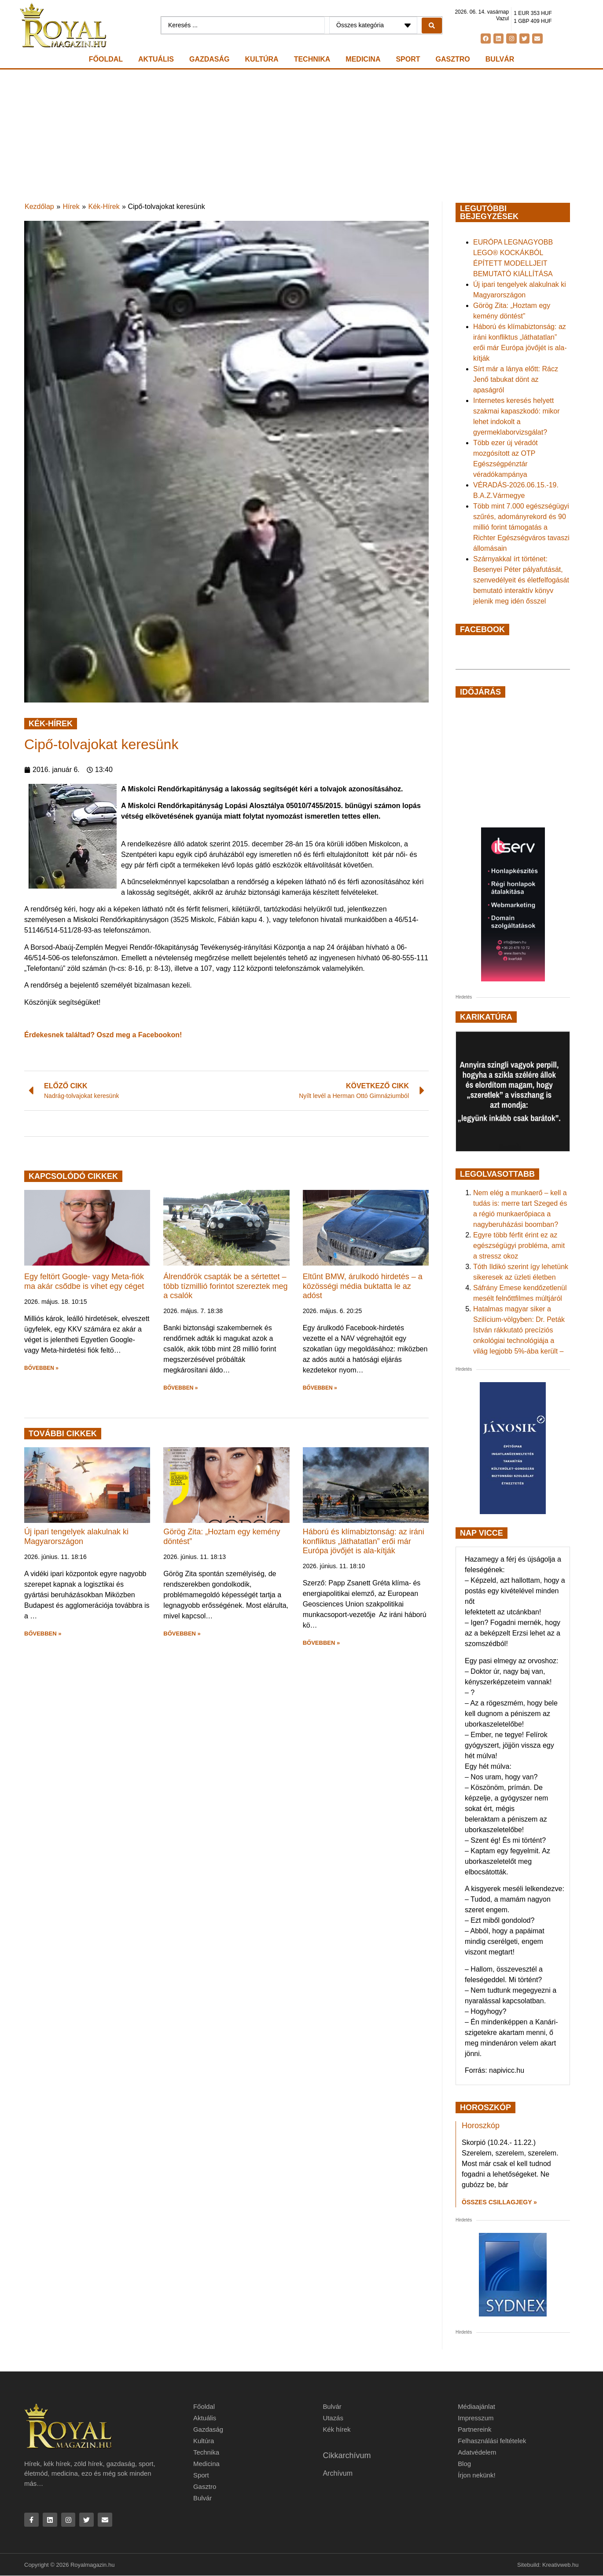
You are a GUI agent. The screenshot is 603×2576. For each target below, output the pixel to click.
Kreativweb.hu (560, 2564)
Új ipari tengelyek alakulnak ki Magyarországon (76, 1536)
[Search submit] (432, 25)
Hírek (71, 206)
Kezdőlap (39, 206)
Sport (408, 59)
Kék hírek (336, 2429)
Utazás (333, 2418)
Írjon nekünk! (477, 2475)
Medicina (363, 59)
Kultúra (262, 59)
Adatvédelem (477, 2452)
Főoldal (106, 59)
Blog (464, 2463)
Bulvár (499, 59)
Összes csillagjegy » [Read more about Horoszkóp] (499, 2202)
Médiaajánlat (476, 2406)
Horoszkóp (481, 2125)
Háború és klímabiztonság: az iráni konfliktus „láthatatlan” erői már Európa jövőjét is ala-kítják (363, 1541)
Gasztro (453, 59)
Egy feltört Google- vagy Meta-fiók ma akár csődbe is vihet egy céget (84, 1281)
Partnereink (475, 2429)
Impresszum (476, 2418)
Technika (312, 59)
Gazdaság (209, 59)
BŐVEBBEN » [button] (41, 1368)
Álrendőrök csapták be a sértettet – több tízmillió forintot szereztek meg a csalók (225, 1286)
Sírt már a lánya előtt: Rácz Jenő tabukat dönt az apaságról (515, 379)
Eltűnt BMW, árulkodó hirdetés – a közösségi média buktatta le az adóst (363, 1286)
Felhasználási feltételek (492, 2440)
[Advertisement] (301, 135)
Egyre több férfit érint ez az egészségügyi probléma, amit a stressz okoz (519, 1245)
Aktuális (156, 59)
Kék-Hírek (104, 206)
